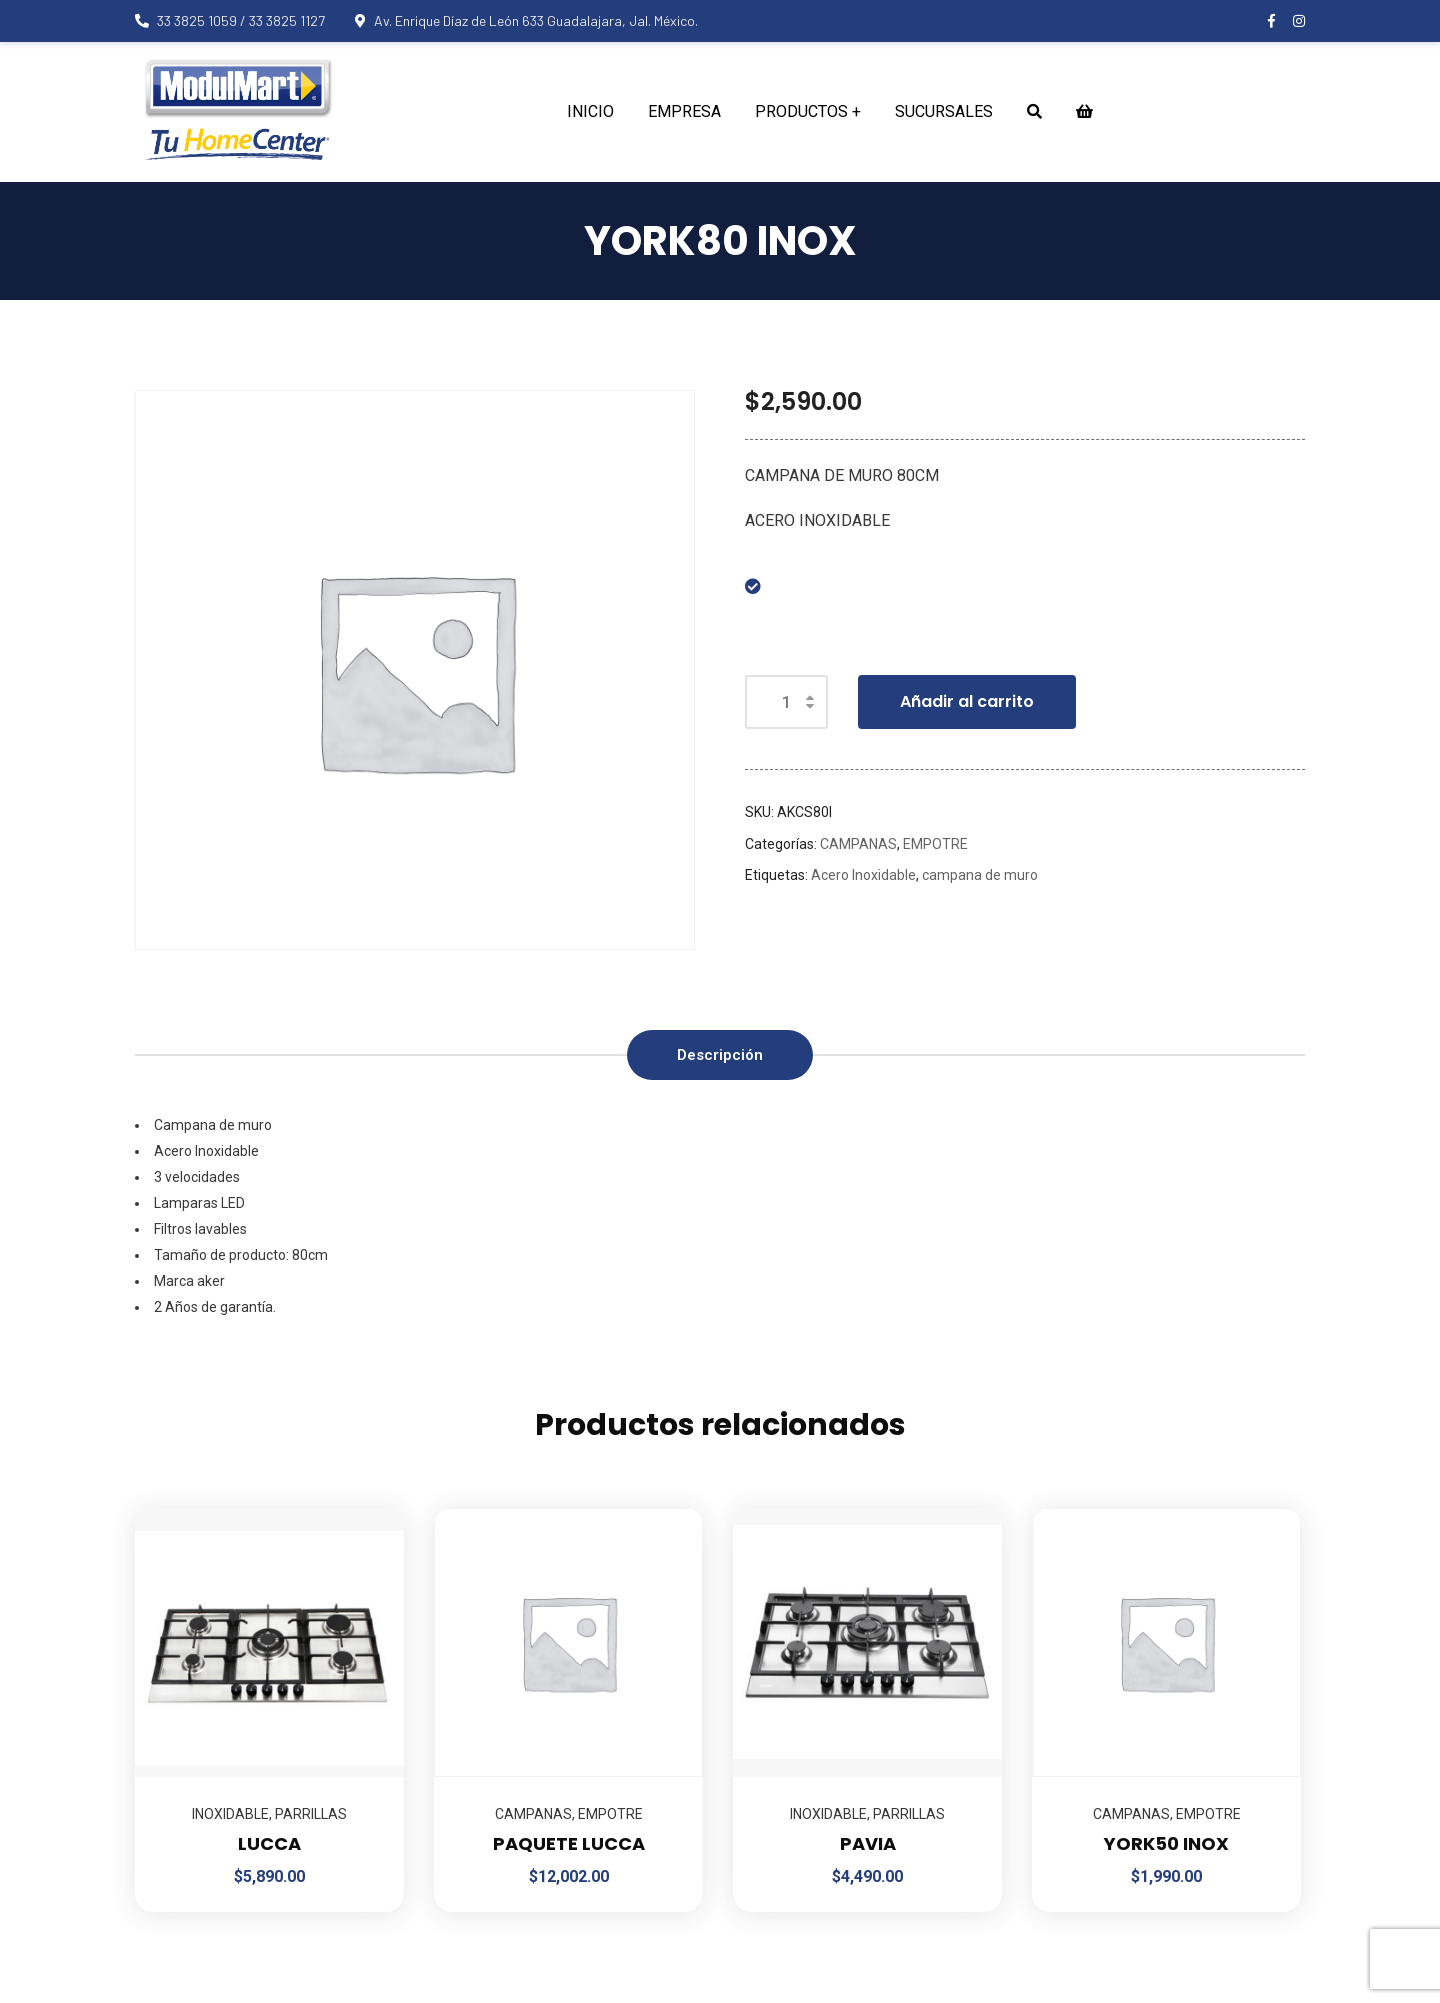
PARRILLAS (311, 1814)
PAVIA (868, 1843)
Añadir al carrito (967, 701)
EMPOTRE (935, 844)
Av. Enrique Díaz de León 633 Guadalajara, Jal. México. (526, 20)
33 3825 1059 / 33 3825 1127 (230, 20)
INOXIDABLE (230, 1814)
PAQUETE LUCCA (569, 1843)
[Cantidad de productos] (786, 702)
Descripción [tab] (720, 1055)
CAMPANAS (858, 844)
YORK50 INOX (1166, 1843)
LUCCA (269, 1843)
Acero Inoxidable (863, 875)
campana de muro (980, 875)
